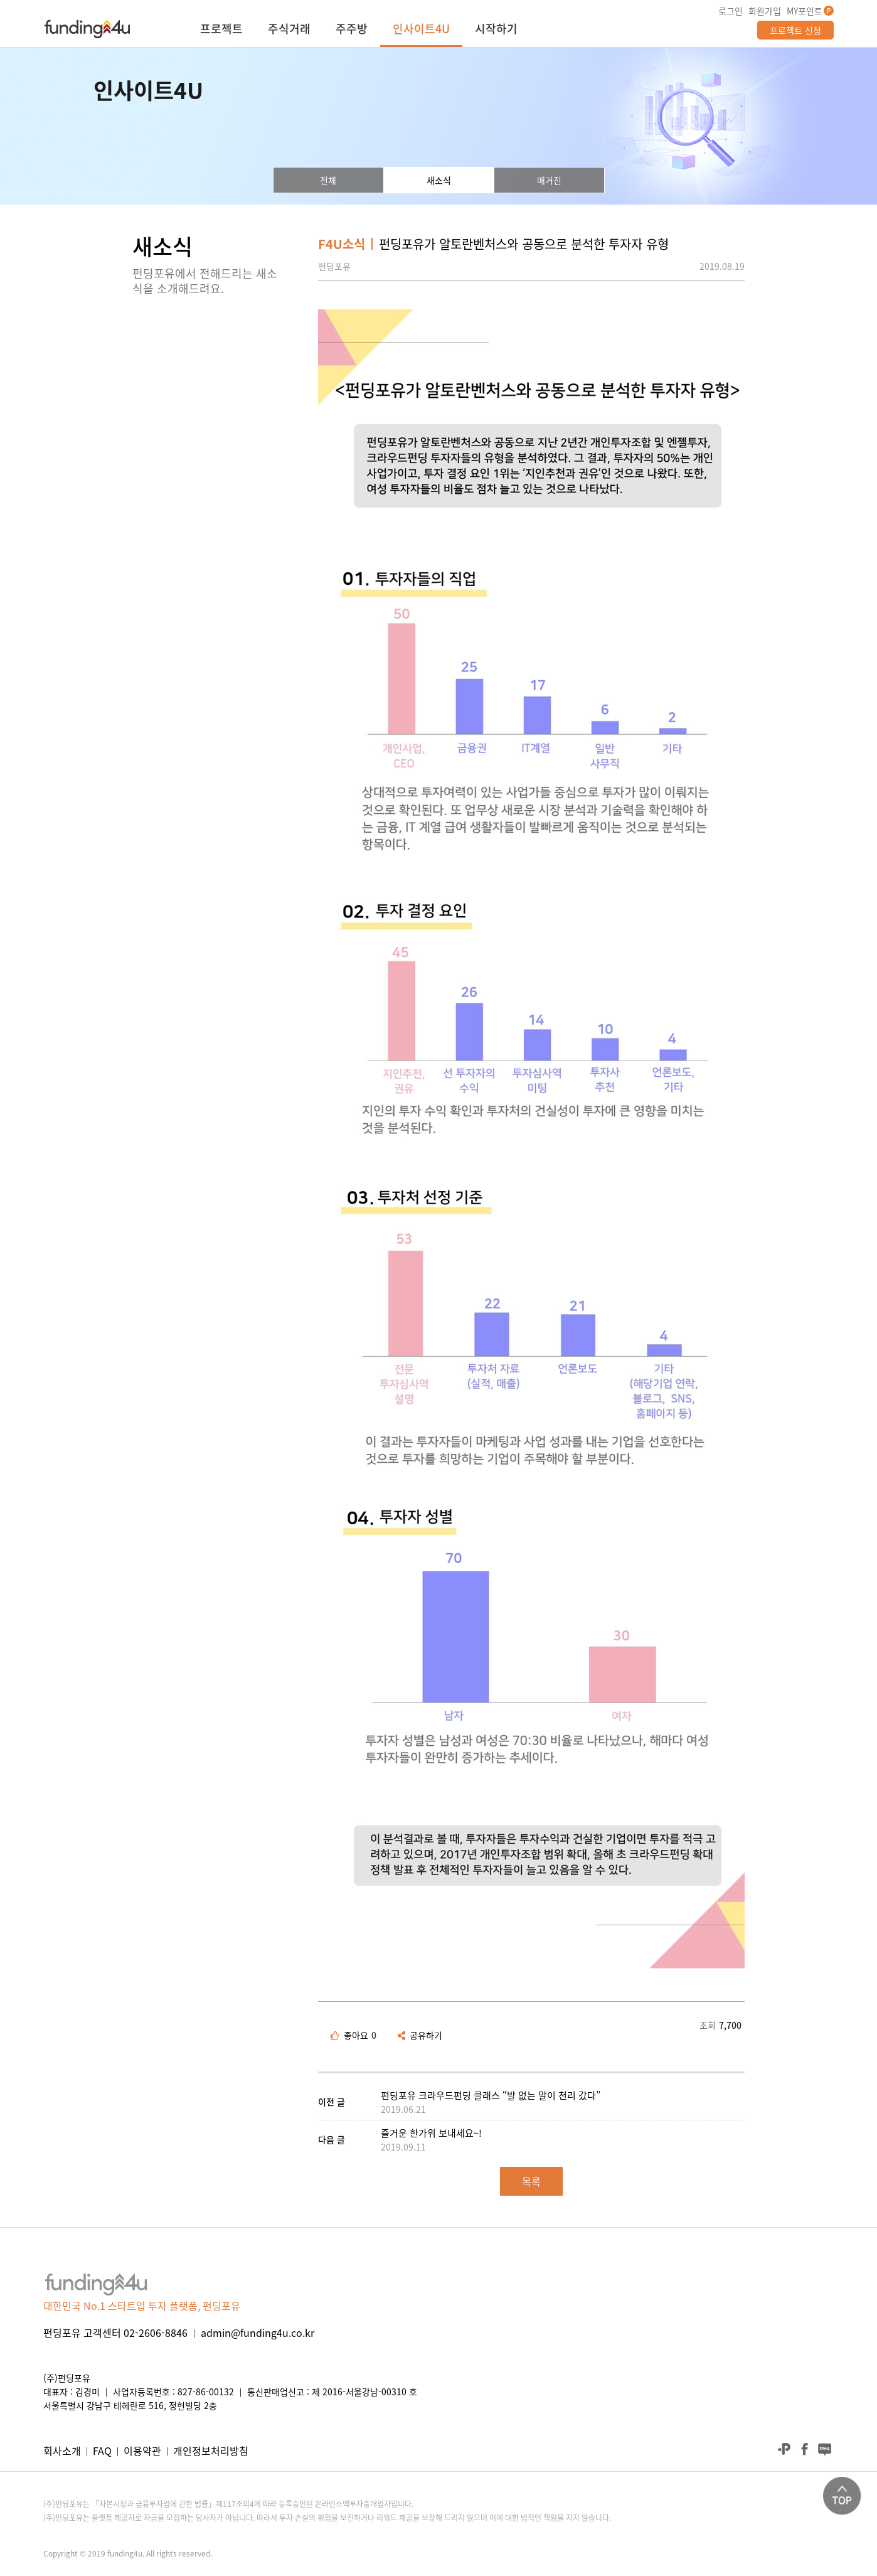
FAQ (102, 2450)
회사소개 (62, 2450)
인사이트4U (421, 30)
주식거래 (289, 30)
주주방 (352, 30)
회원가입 (764, 10)
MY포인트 (804, 10)
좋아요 (353, 2035)
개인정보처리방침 (210, 2450)
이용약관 (142, 2450)
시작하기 (496, 30)
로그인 (730, 10)
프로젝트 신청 (795, 30)
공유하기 (420, 2035)
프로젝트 (221, 30)
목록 (531, 2181)
